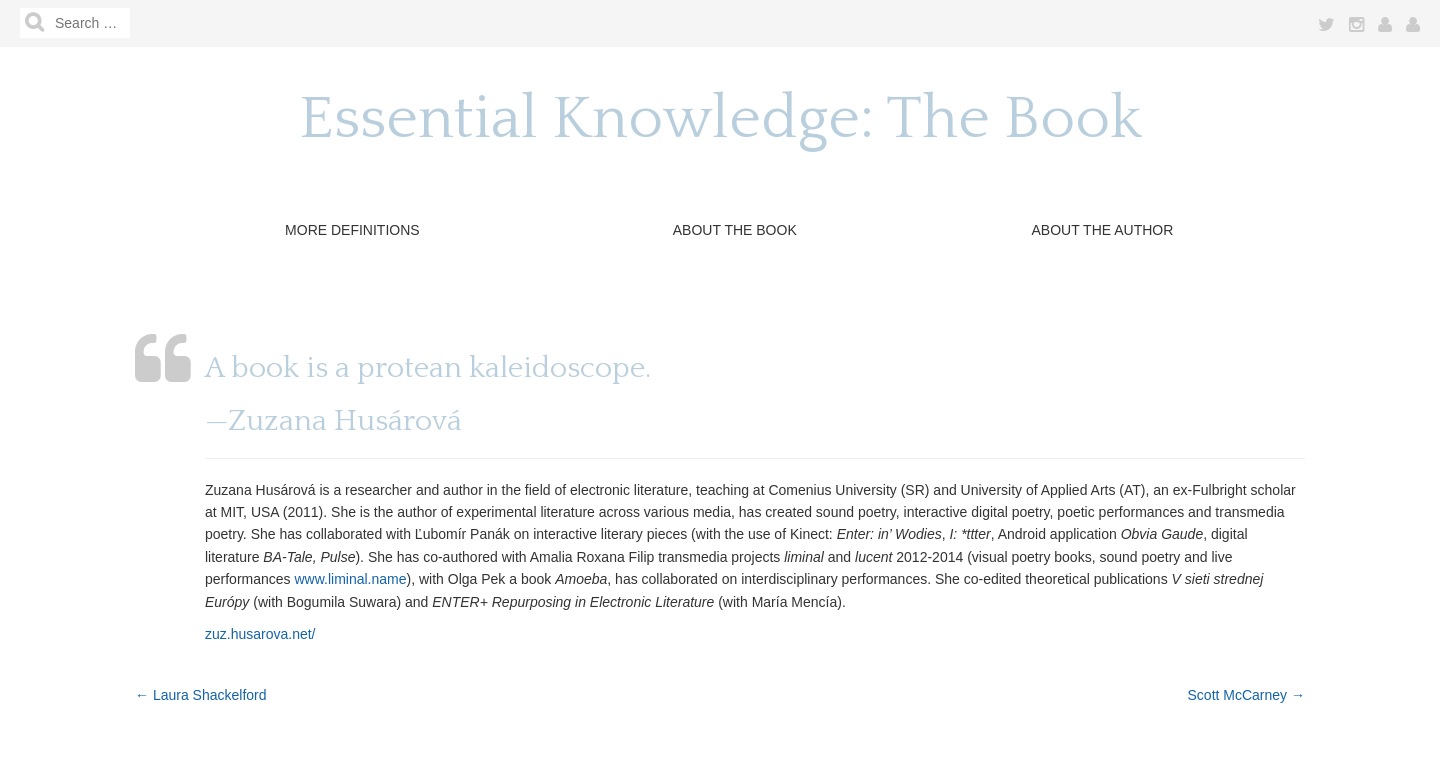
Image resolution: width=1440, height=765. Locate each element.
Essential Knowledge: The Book (720, 119)
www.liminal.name (350, 579)
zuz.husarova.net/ (260, 634)
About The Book (735, 230)
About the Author (1102, 230)
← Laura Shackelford (201, 695)
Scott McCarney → (1246, 695)
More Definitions (352, 230)
